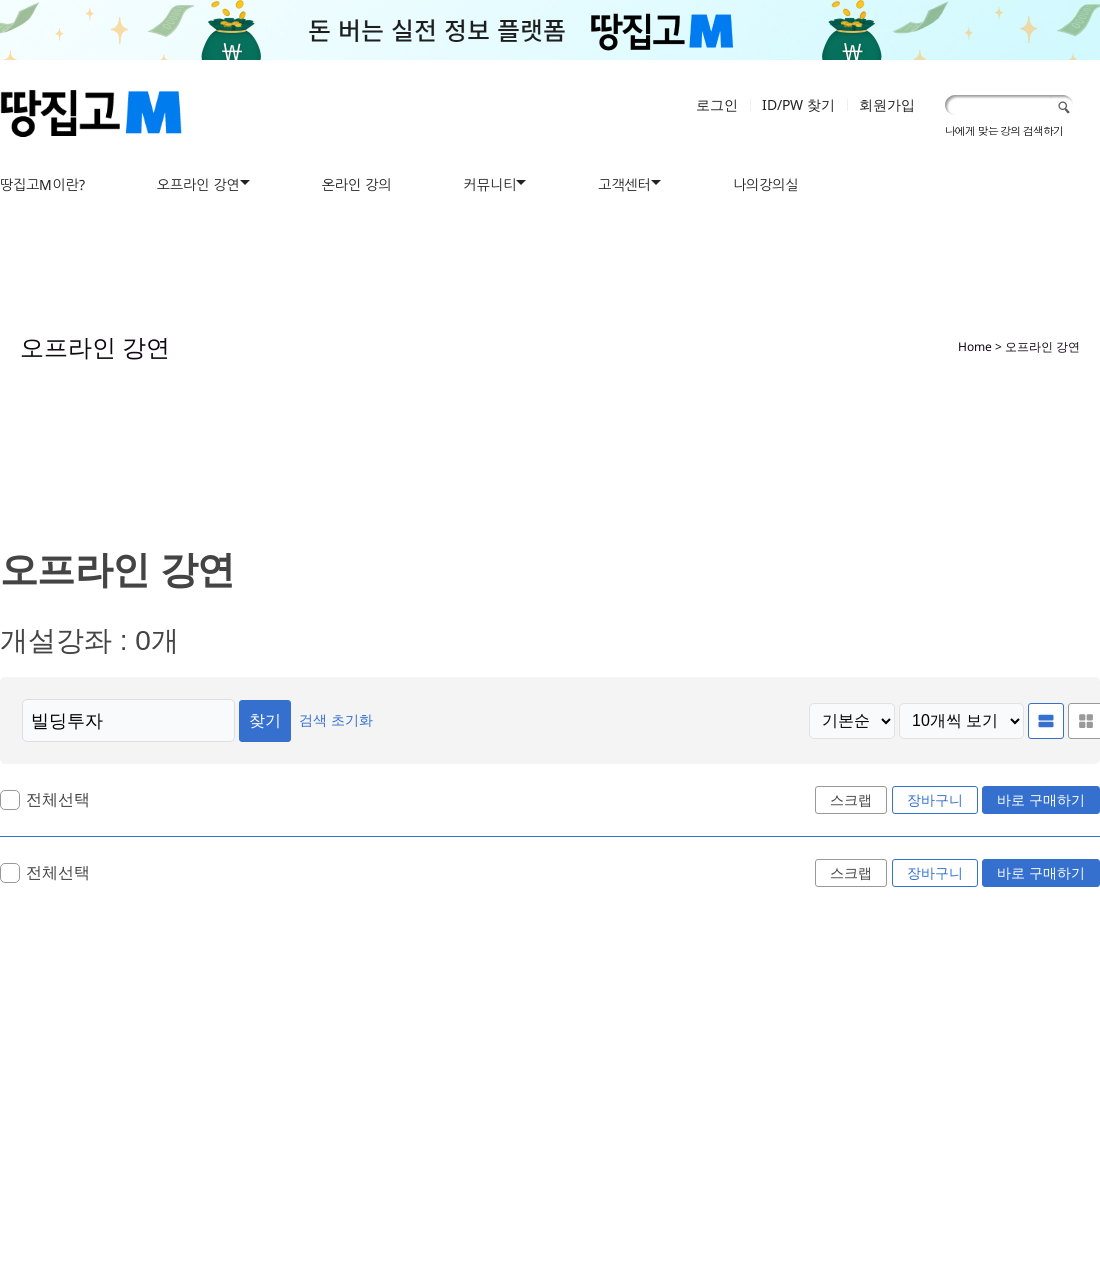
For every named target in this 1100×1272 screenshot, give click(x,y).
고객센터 (624, 184)
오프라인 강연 (198, 184)
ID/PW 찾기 (798, 104)
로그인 (717, 104)
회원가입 (887, 104)
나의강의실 (766, 184)
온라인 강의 (357, 184)
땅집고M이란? (42, 184)
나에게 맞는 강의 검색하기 (1004, 130)
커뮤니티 (490, 184)
